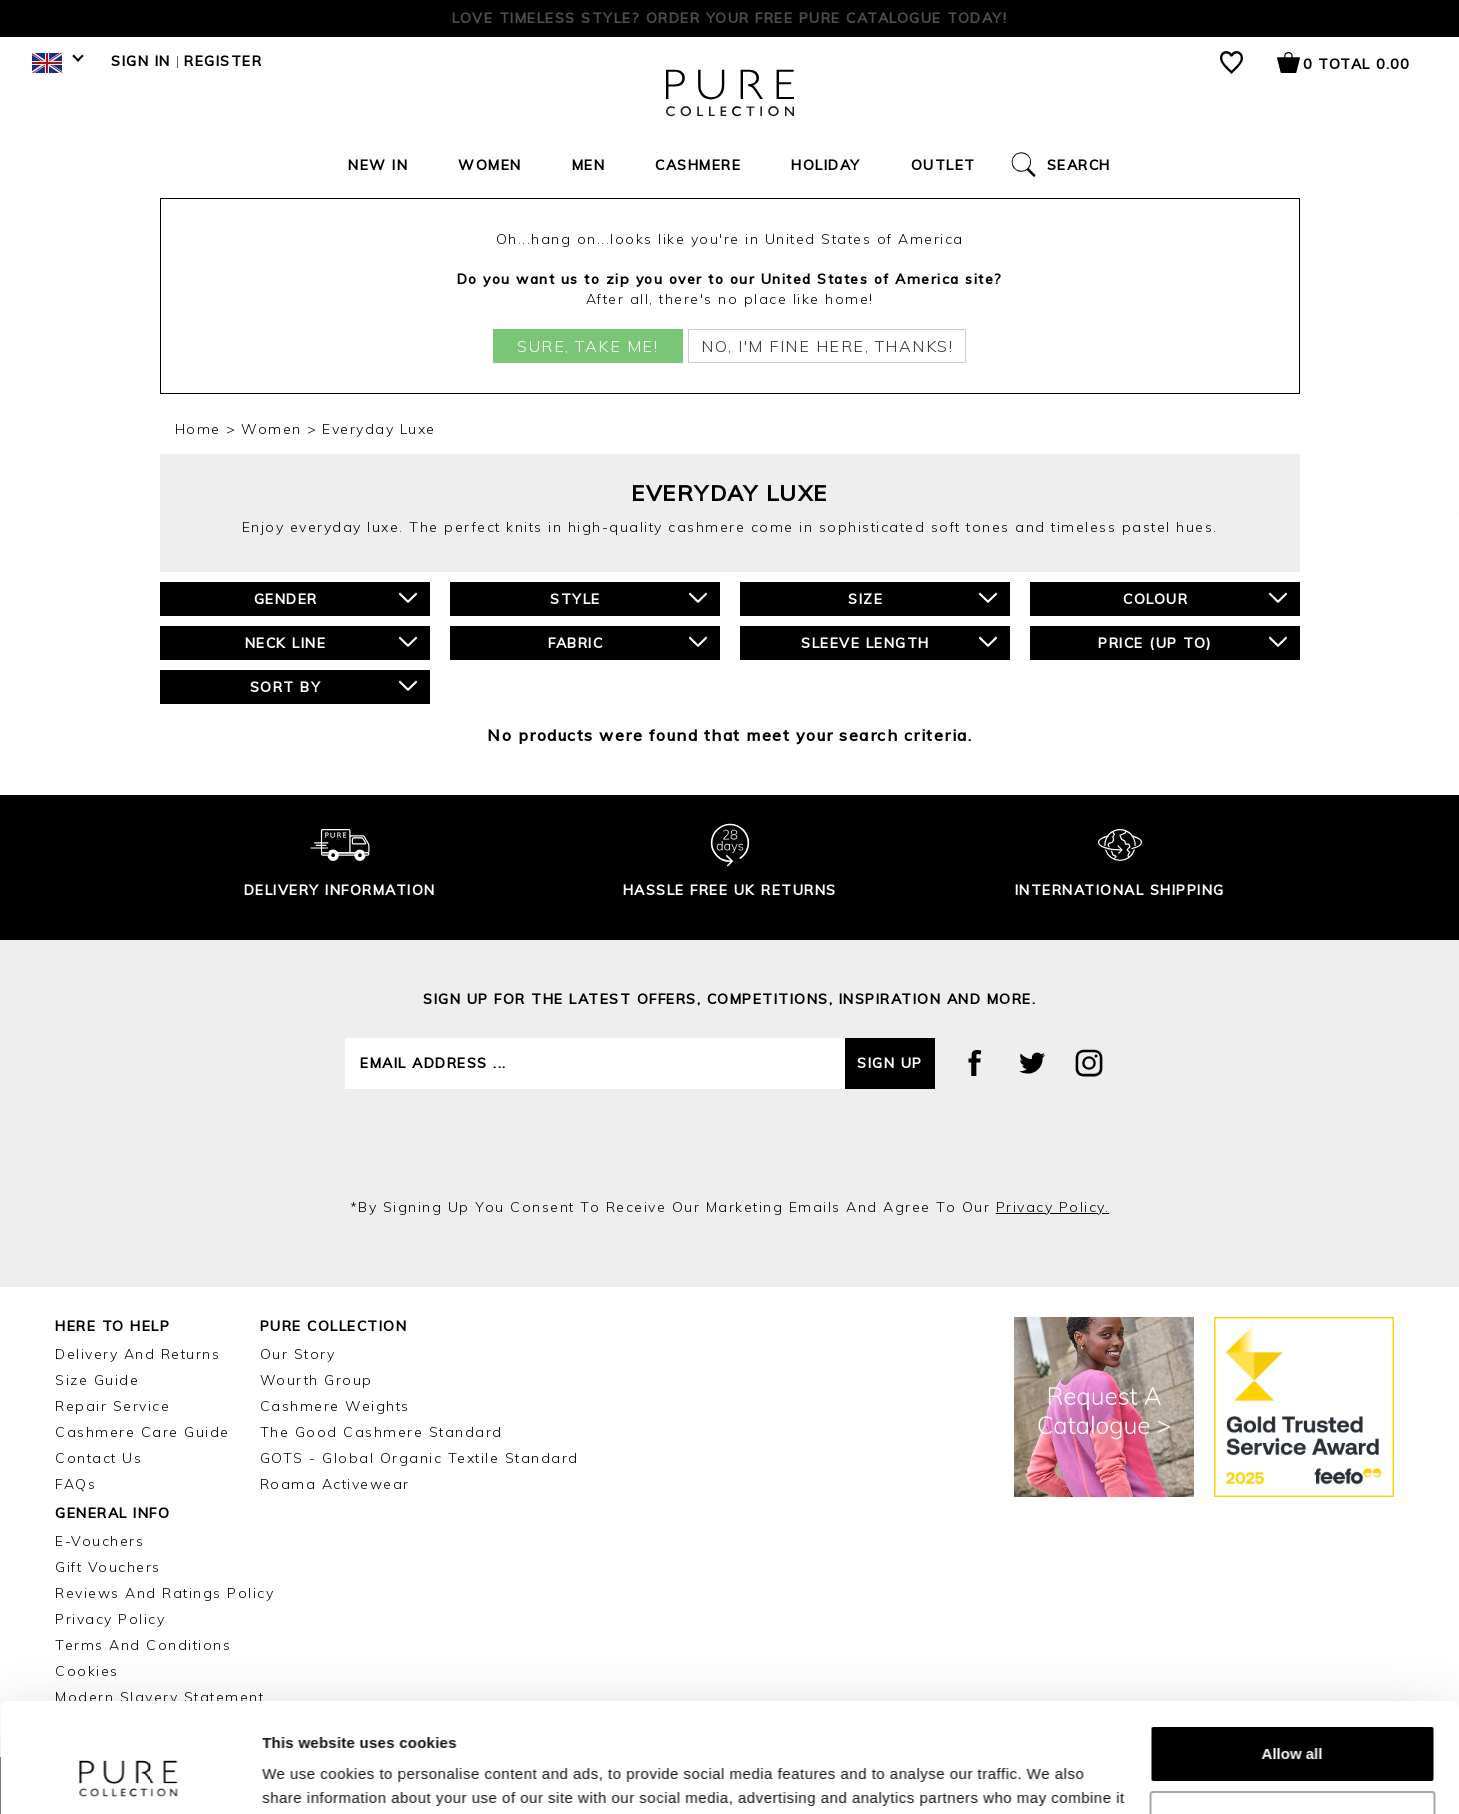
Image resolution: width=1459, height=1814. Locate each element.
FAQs (75, 1484)
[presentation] (730, 1143)
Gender (335, 598)
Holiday (826, 165)
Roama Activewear (335, 1484)
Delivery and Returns (137, 1354)
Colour (1205, 598)
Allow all (1292, 1651)
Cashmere (698, 165)
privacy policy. (1053, 1207)
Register (223, 61)
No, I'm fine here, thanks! (827, 346)
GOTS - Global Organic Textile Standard (419, 1458)
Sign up (890, 1063)
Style (628, 598)
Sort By (333, 686)
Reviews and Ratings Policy (164, 1593)
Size (922, 598)
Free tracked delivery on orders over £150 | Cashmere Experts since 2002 (730, 18)
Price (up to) (1192, 642)
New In (378, 165)
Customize (1293, 1716)
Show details (308, 1774)
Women (490, 165)
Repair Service (112, 1406)
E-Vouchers (99, 1541)
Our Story (298, 1354)
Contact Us (98, 1458)
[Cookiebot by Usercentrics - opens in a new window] (129, 1775)
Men (589, 165)
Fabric (627, 642)
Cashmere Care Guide (142, 1432)
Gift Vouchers (108, 1567)
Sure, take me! (587, 346)
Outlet (943, 165)
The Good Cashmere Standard (381, 1432)
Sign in (141, 61)
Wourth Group (316, 1380)
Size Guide (97, 1380)
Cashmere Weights (335, 1406)
